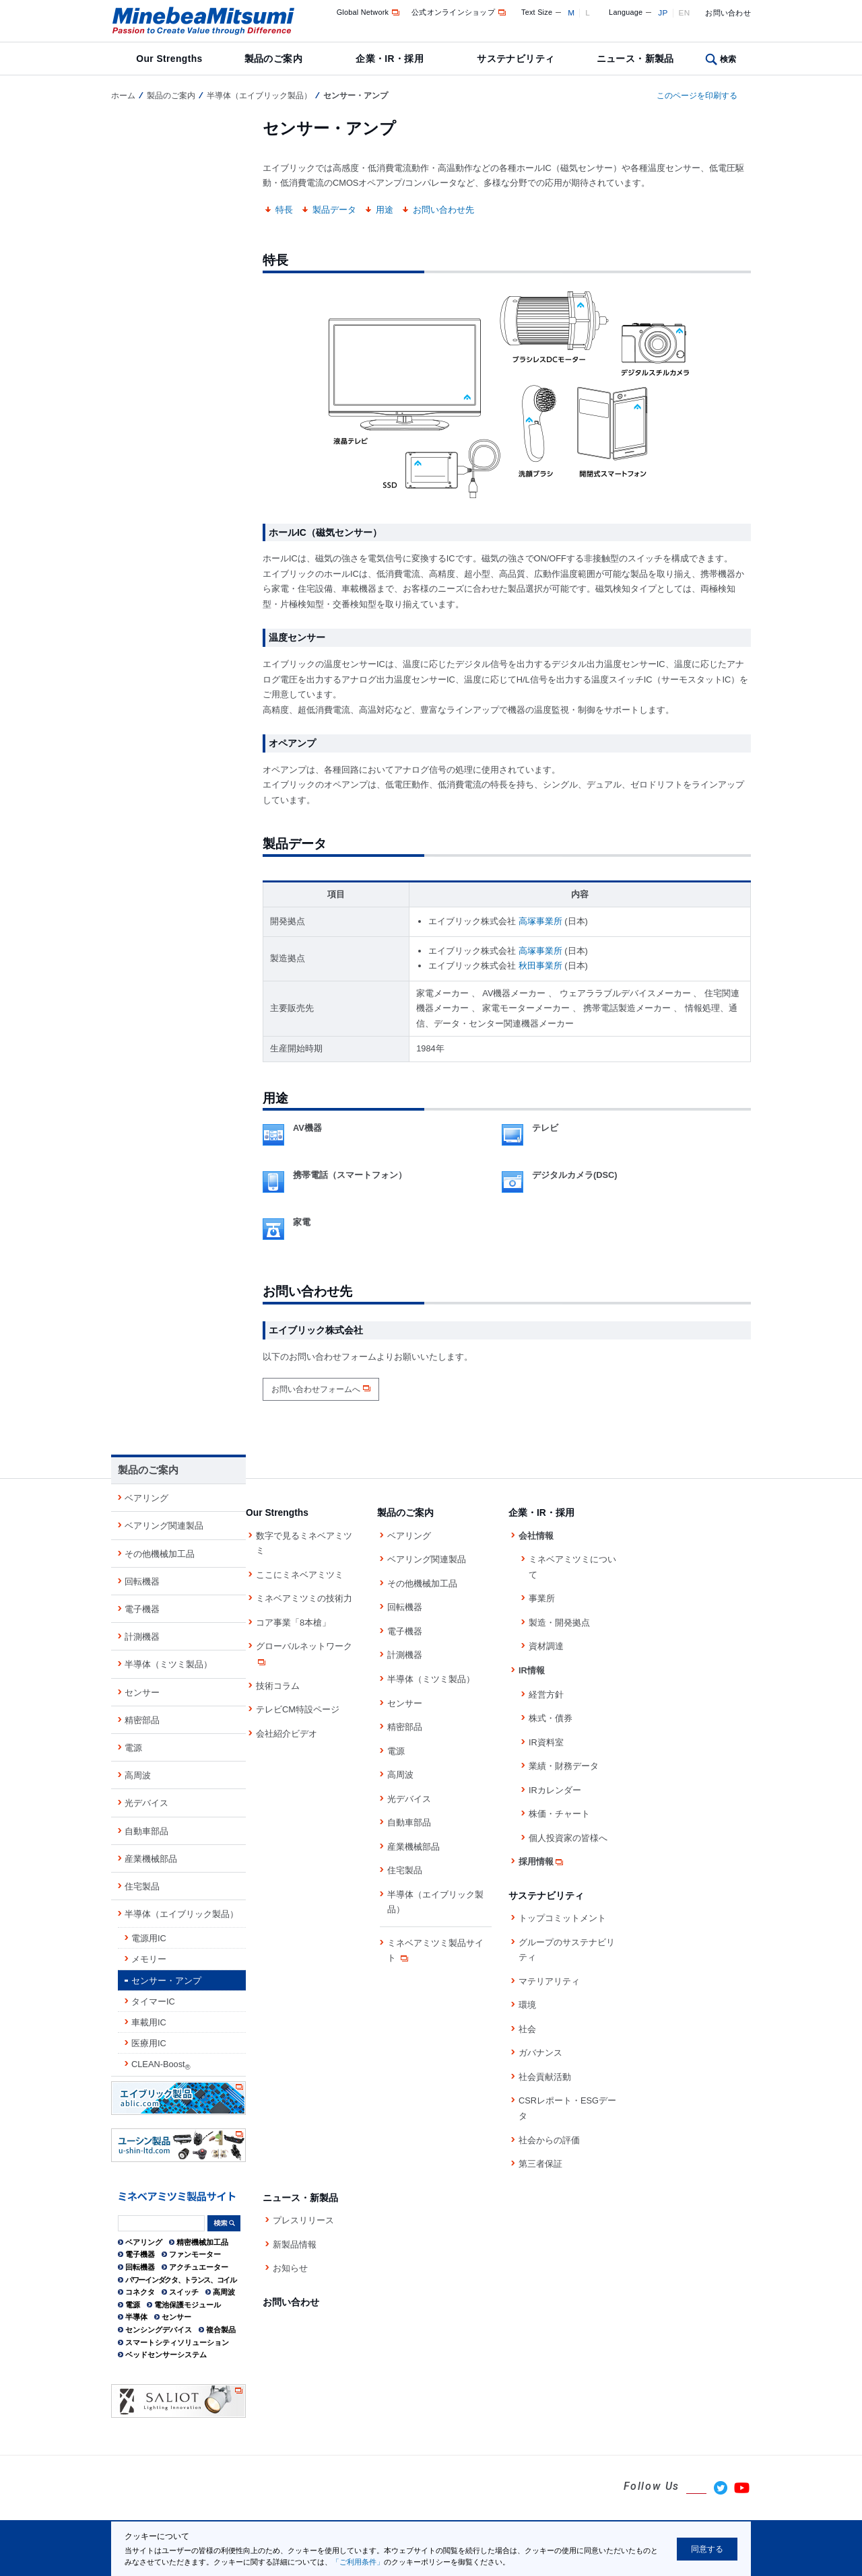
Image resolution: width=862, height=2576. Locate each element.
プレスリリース (303, 2220)
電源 (133, 1748)
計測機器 (142, 1637)
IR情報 (532, 1670)
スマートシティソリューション (177, 2342)
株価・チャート (559, 1814)
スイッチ (184, 2292)
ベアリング (146, 1498)
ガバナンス (540, 2053)
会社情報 (536, 1536)
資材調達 (546, 1646)
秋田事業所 (540, 966)
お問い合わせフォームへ (315, 1389)
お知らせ (290, 2268)
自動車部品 (146, 1831)
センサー (142, 1692)
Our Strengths (169, 58)
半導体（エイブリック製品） (259, 95)
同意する (707, 2549)
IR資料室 (546, 1742)
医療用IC (148, 2043)
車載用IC (148, 2022)
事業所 (542, 1598)
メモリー (148, 1959)
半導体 (136, 2317)
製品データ (334, 210)
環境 (527, 2005)
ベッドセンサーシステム (166, 2355)
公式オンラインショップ (459, 12)
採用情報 (542, 1861)
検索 (728, 59)
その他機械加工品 (160, 1554)
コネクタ (140, 2292)
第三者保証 (540, 2164)
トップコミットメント (562, 1918)
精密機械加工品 (202, 2242)
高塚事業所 (540, 921)
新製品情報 (295, 2244)
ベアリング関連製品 (164, 1526)
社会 (527, 2029)
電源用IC (148, 1938)
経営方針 (546, 1695)
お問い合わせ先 (443, 210)
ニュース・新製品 (635, 58)
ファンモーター (195, 2254)
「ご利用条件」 (358, 2562)
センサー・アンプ (166, 1981)
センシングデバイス (158, 2330)
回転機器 (142, 1581)
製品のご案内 (273, 58)
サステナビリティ (515, 58)
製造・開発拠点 (559, 1622)
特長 (284, 210)
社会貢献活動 (545, 2077)
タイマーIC (153, 2001)
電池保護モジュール (187, 2305)
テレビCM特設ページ (297, 1709)
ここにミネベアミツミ (299, 1575)
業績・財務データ (564, 1766)
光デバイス (146, 1803)
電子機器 (142, 1609)
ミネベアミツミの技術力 (304, 1598)
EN (684, 13)
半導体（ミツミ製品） (168, 1664)
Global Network (369, 12)
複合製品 (221, 2330)
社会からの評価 (549, 2140)
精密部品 (142, 1720)
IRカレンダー (555, 1790)
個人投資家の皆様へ (568, 1838)
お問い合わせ (728, 13)
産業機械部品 (151, 1859)
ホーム (123, 95)
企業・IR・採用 (390, 58)
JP (662, 13)
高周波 (138, 1775)
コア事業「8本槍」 (293, 1622)
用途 (384, 210)
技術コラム (278, 1686)
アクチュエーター (198, 2267)
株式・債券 (550, 1718)
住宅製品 (142, 1886)
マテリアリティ (549, 1981)
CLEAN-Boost (161, 2065)
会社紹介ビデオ (286, 1734)
